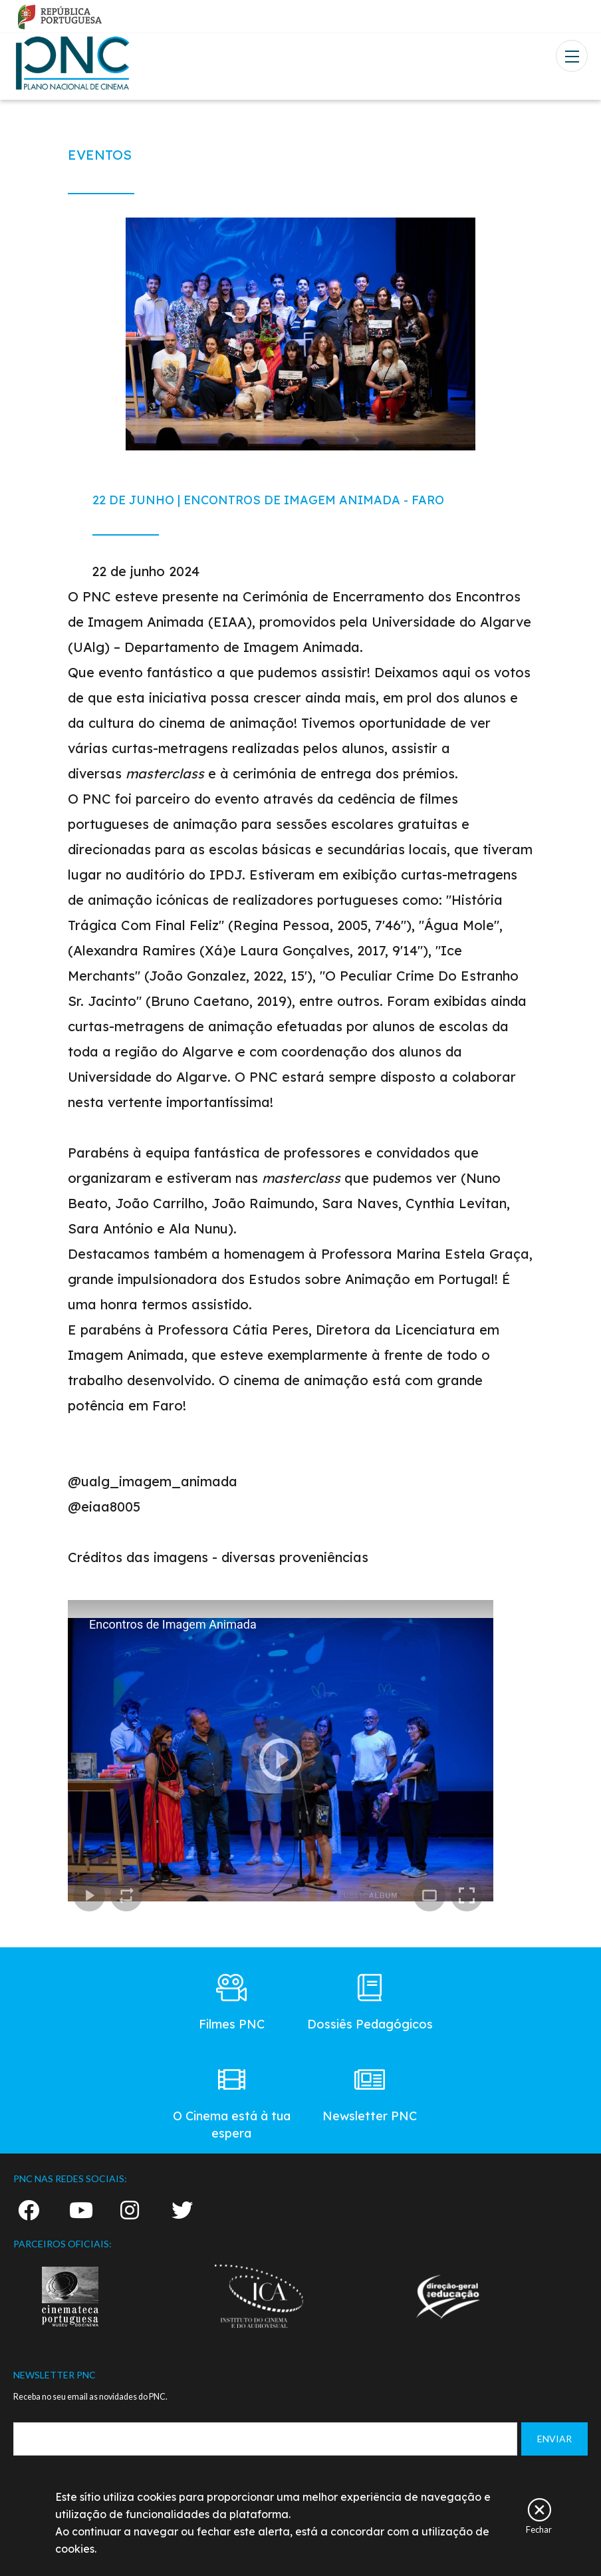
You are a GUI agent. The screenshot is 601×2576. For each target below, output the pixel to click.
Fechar (539, 2529)
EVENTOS (100, 154)
